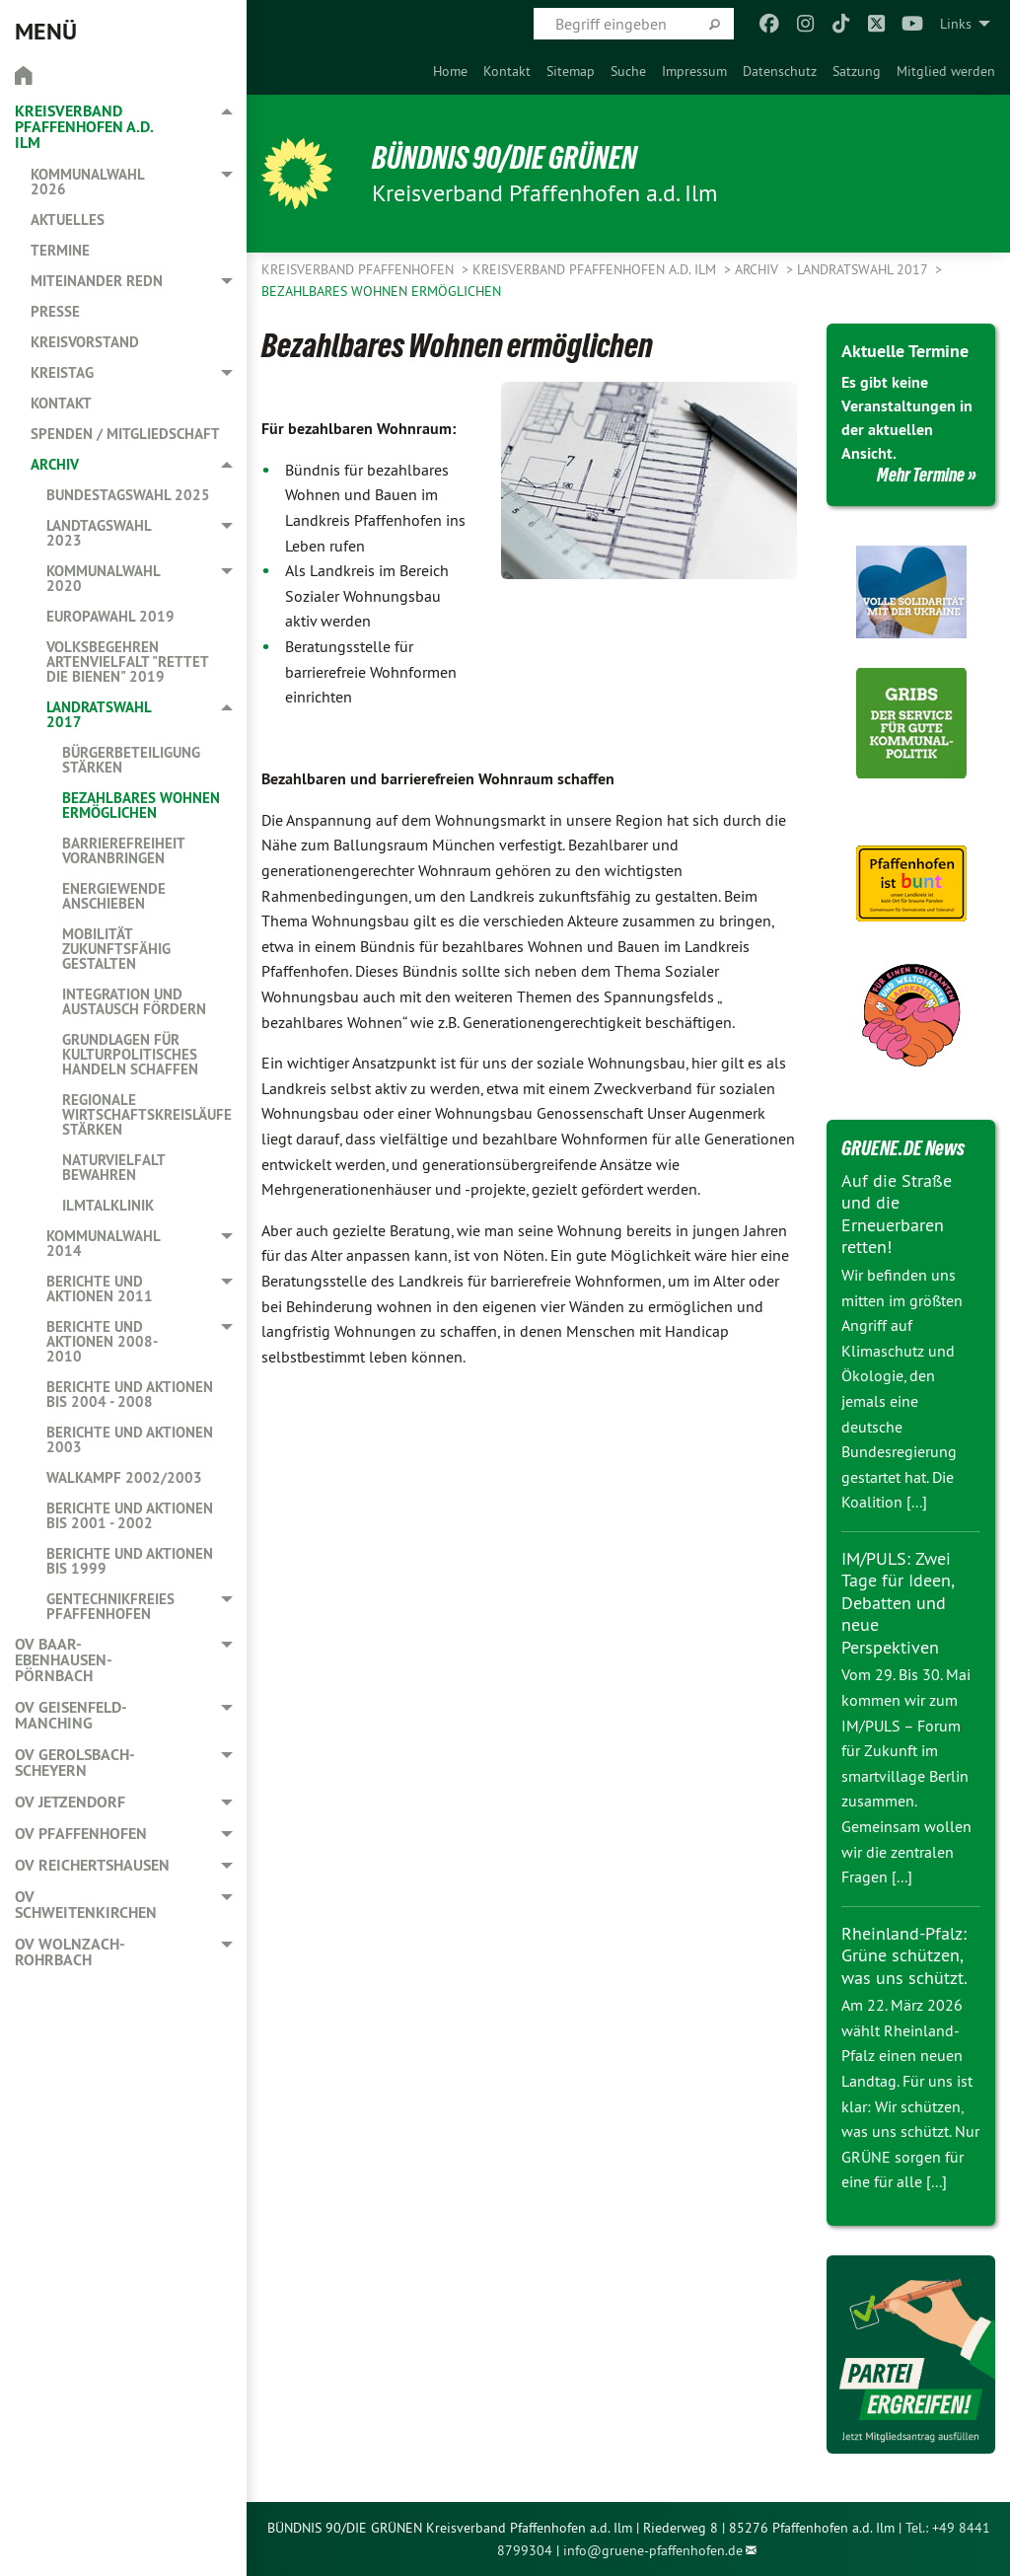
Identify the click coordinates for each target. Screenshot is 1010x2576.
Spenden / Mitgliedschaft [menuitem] (125, 433)
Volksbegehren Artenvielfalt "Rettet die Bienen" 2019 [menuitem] (127, 661)
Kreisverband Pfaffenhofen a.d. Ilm (596, 269)
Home (450, 71)
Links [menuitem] (956, 24)
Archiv (758, 269)
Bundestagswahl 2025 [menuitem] (128, 494)
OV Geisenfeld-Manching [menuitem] (71, 1715)
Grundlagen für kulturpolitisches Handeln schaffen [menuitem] (130, 1054)
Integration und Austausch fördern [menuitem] (134, 1001)
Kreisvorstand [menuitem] (85, 341)
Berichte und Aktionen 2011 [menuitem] (99, 1288)
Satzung (856, 71)
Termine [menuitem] (60, 250)
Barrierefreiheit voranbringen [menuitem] (123, 850)
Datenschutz (780, 71)
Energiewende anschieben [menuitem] (114, 896)
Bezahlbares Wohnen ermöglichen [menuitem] (141, 805)
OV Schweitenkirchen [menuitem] (86, 1904)
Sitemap (570, 71)
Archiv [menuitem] (55, 464)
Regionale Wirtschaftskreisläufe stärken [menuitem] (147, 1114)
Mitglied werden (946, 71)
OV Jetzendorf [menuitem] (70, 1802)
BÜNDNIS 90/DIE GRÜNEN (504, 158)
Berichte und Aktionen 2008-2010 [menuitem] (102, 1341)
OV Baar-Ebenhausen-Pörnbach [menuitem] (63, 1660)
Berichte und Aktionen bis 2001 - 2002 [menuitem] (129, 1515)
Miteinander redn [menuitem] (97, 280)
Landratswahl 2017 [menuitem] (98, 714)
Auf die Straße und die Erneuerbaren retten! (896, 1214)
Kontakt (507, 71)
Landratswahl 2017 (864, 269)
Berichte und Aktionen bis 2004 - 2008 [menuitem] (129, 1394)
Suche (628, 71)
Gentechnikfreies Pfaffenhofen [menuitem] (110, 1606)
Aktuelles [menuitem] (68, 219)
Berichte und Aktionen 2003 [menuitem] (129, 1439)
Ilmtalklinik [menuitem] (108, 1205)
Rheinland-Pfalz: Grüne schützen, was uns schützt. (904, 1955)
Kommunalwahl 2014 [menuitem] (103, 1243)
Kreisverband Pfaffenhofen (359, 269)
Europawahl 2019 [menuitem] (110, 616)
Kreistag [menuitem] (62, 372)
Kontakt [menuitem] (61, 403)
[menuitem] (450, 71)
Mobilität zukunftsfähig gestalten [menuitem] (116, 948)
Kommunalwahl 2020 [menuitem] (103, 578)
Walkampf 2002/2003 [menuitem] (124, 1477)
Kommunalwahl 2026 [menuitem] (87, 181)
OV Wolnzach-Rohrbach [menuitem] (70, 1952)
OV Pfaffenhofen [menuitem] (81, 1833)
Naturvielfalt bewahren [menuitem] (113, 1167)
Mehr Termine (921, 474)
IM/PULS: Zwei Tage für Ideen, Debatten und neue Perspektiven (897, 1602)
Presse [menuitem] (55, 311)
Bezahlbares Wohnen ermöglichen (381, 291)
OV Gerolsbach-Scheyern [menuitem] (75, 1762)
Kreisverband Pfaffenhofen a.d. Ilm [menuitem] (84, 127)
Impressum (694, 71)
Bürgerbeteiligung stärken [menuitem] (131, 759)
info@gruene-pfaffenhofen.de (653, 2550)
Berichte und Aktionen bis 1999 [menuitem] (129, 1561)
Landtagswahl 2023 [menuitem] (98, 533)
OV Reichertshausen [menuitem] (92, 1865)
